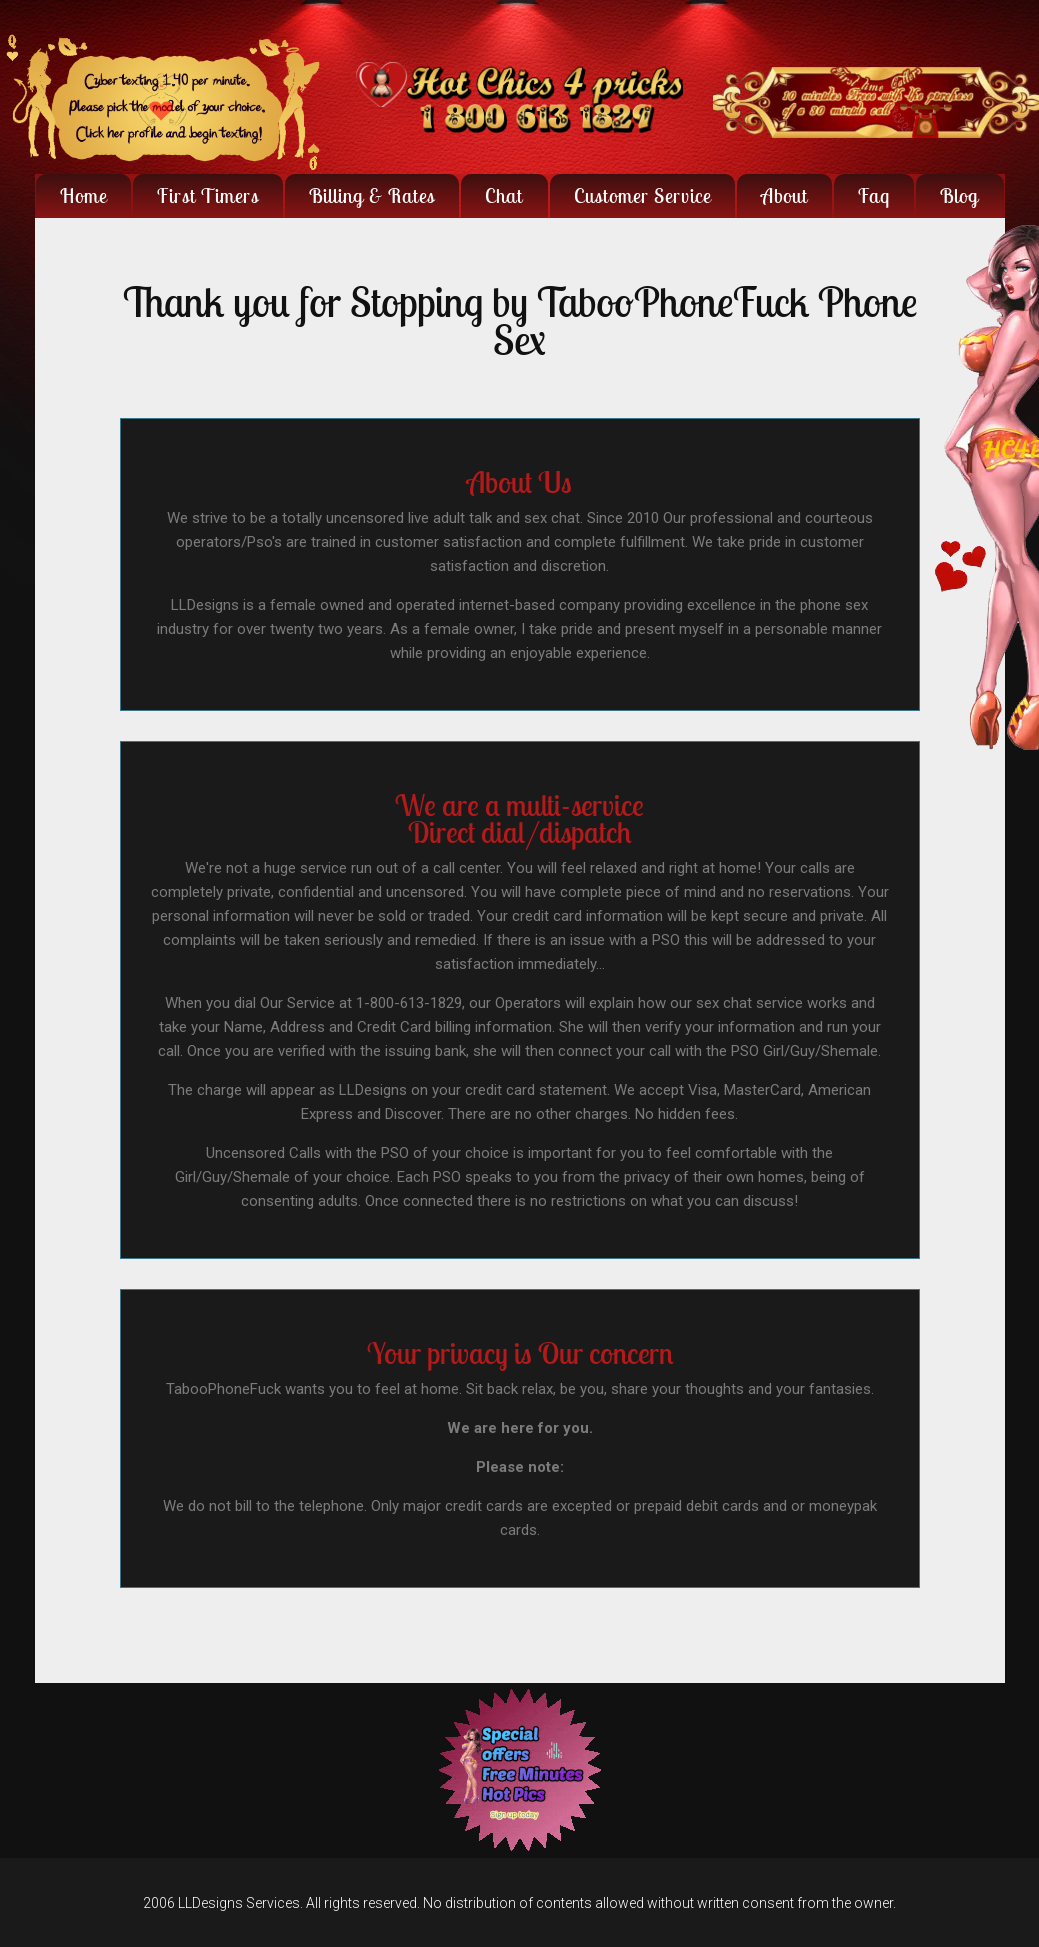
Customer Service (642, 195)
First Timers (208, 195)
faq (874, 195)
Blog (959, 195)
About (784, 195)
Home (83, 195)
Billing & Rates (372, 195)
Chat (504, 195)
